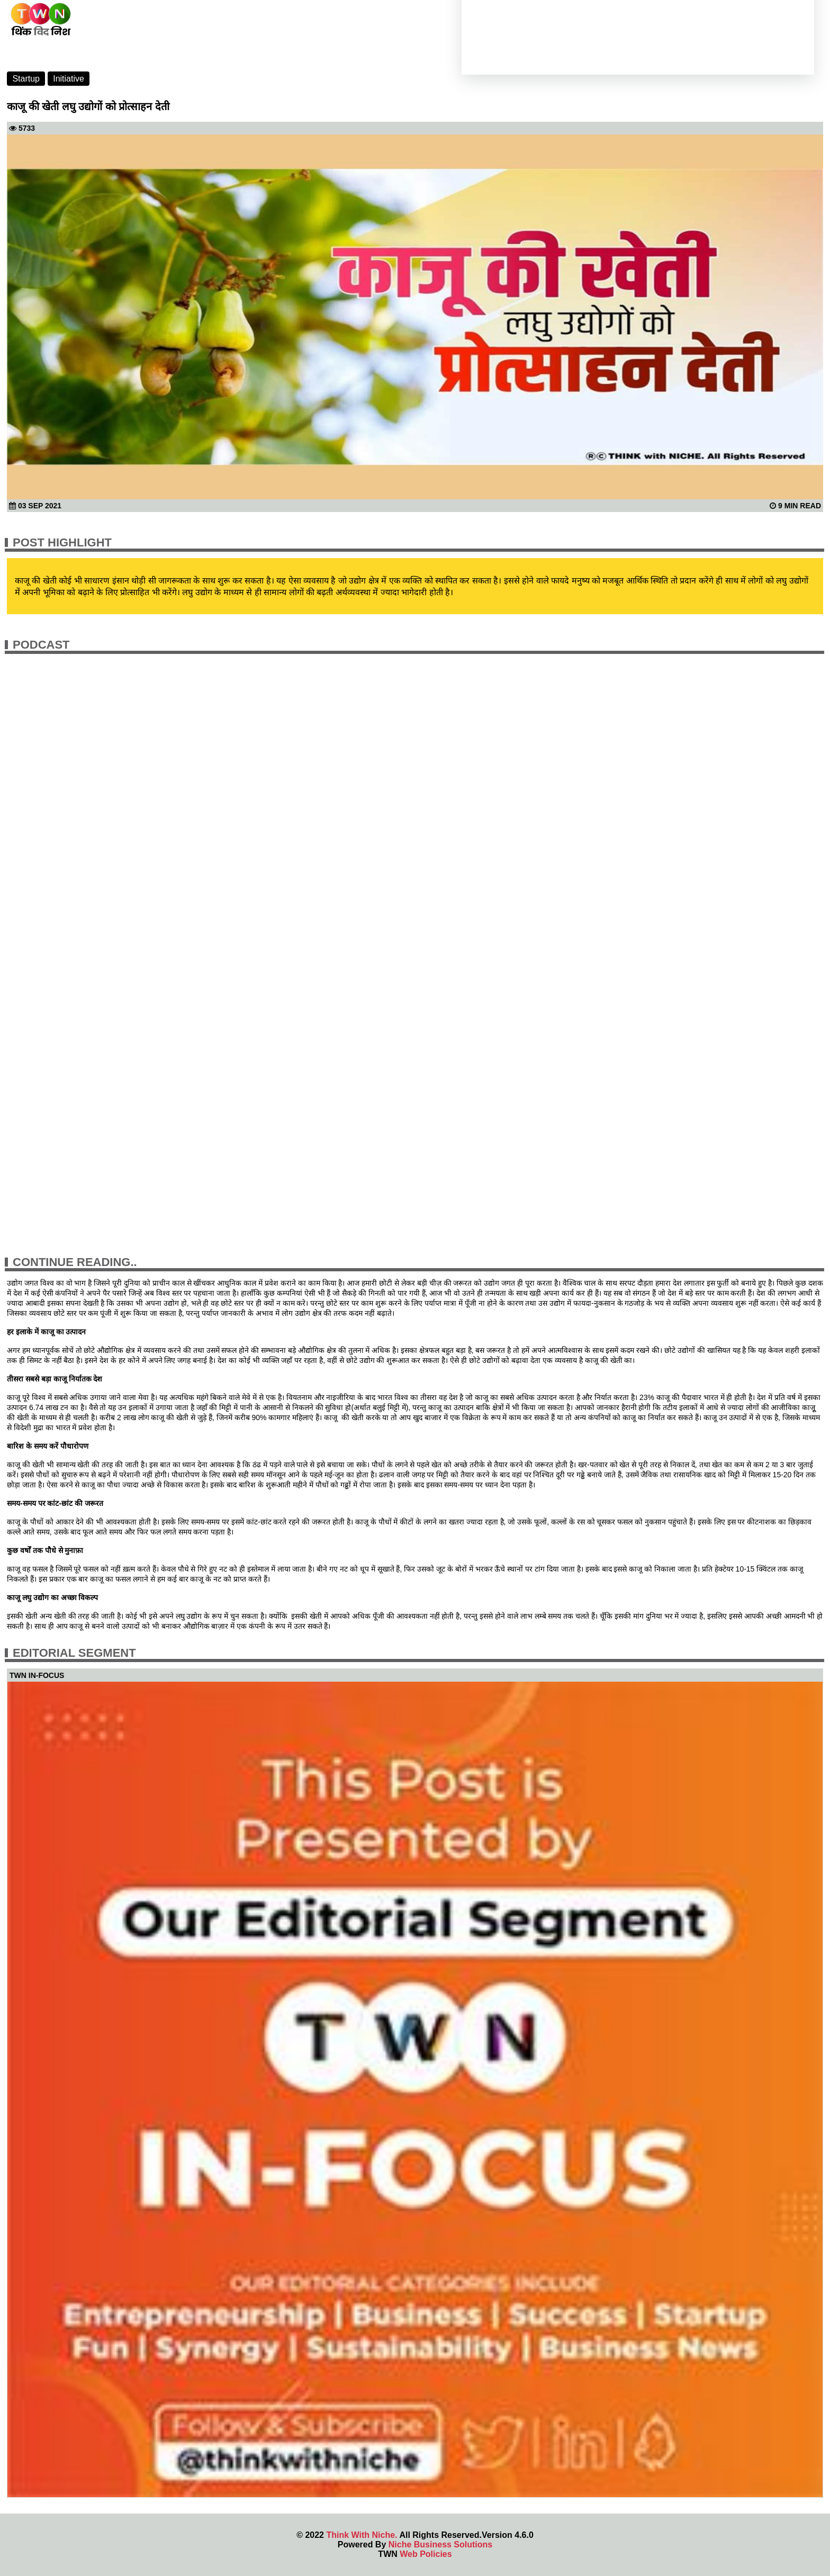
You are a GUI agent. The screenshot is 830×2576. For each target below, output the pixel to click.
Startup (26, 78)
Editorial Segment (74, 1652)
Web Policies (426, 2554)
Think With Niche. (361, 2534)
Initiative (68, 78)
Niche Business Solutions (440, 2544)
